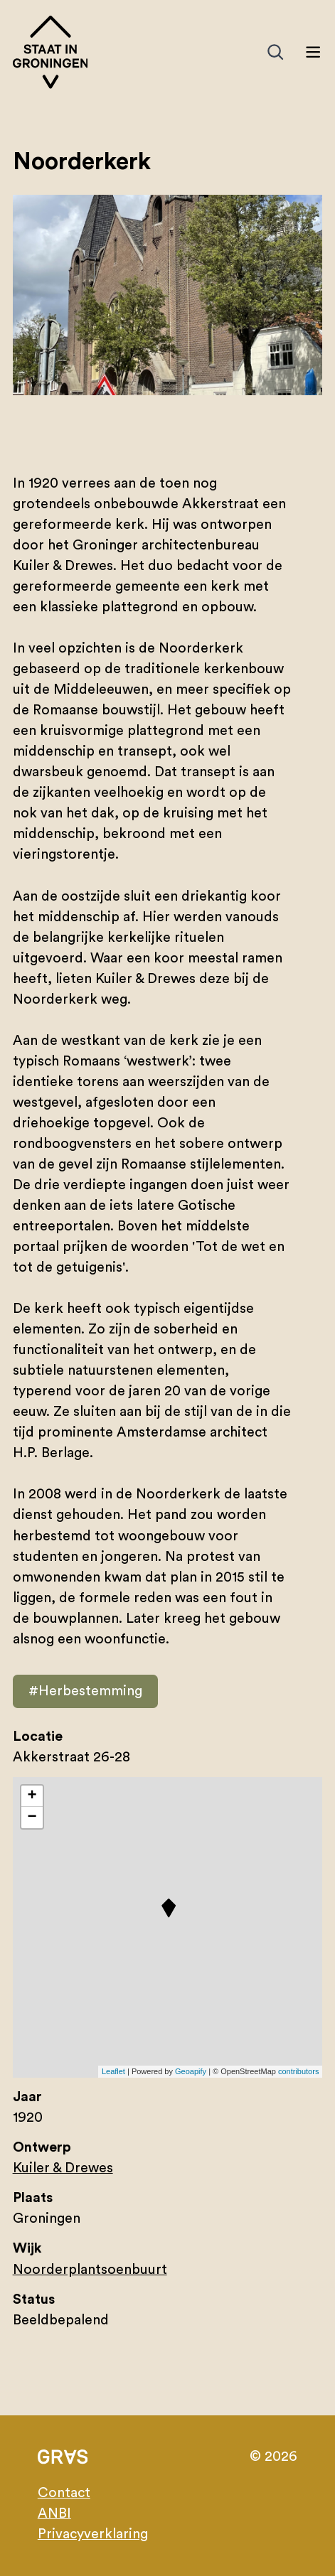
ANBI (54, 2513)
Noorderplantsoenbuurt (90, 2270)
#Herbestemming (85, 1691)
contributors (298, 2071)
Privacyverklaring (93, 2534)
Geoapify (190, 2071)
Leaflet (113, 2071)
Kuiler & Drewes (63, 2168)
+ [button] (31, 1796)
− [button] (31, 1817)
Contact (64, 2493)
